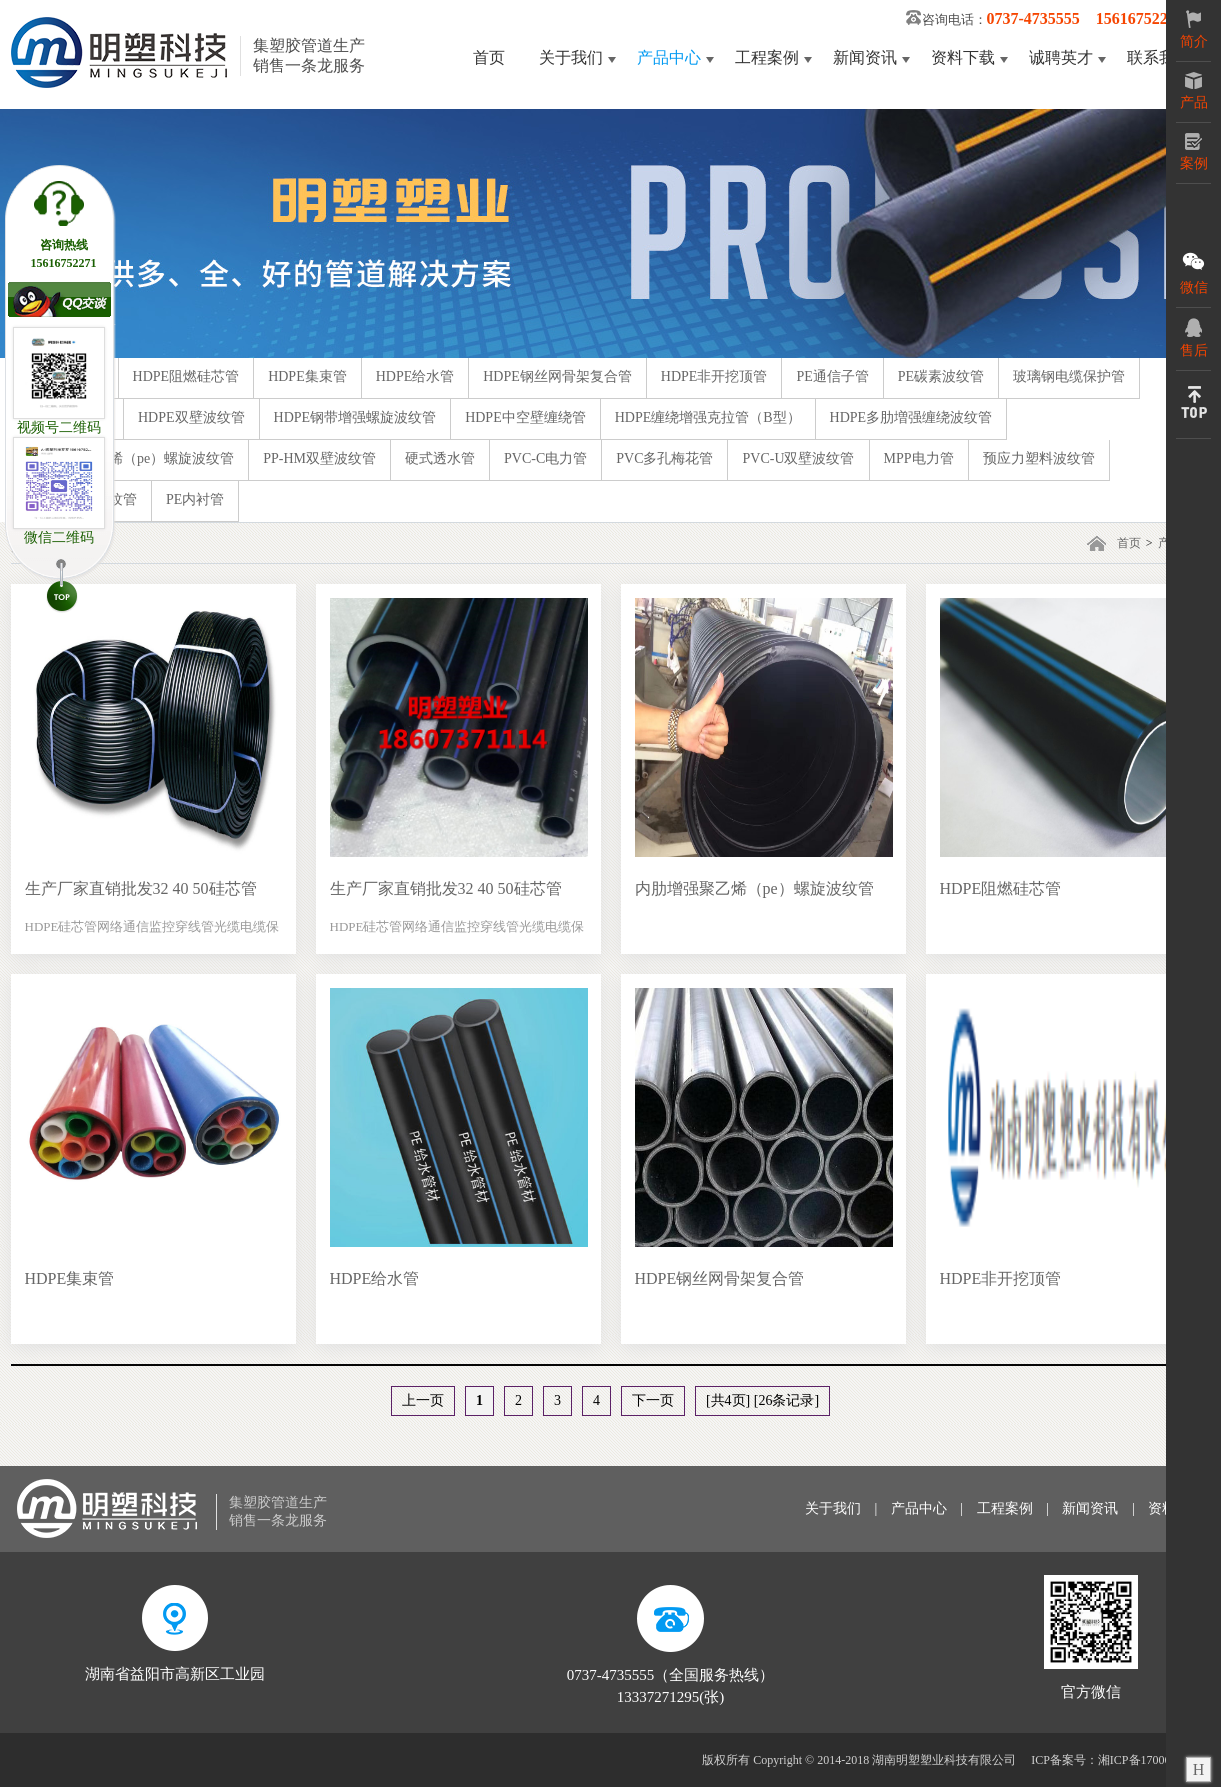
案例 (1194, 152)
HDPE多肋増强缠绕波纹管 (911, 417)
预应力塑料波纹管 (1039, 458)
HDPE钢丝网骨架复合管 (557, 376)
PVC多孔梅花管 (664, 458)
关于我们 (571, 57)
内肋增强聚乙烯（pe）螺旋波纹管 (129, 458)
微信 (1194, 272)
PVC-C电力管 (545, 458)
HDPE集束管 (307, 376)
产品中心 (669, 57)
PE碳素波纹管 (941, 376)
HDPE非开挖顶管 (714, 376)
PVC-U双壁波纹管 (798, 458)
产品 (1194, 91)
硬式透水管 (440, 458)
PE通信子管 (832, 376)
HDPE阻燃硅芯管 (186, 376)
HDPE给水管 (415, 376)
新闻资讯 (865, 57)
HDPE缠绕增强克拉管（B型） (708, 417)
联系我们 (1159, 57)
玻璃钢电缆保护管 (1069, 376)
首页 (489, 57)
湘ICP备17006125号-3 (1154, 1760)
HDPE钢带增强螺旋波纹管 (355, 417)
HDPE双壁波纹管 (191, 417)
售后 (1194, 338)
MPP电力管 (919, 458)
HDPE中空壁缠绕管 (525, 417)
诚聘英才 (1061, 57)
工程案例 (767, 57)
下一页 (653, 1400)
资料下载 (963, 57)
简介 (1194, 29)
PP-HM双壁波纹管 (319, 458)
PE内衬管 (195, 499)
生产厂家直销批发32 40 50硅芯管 (141, 888)
